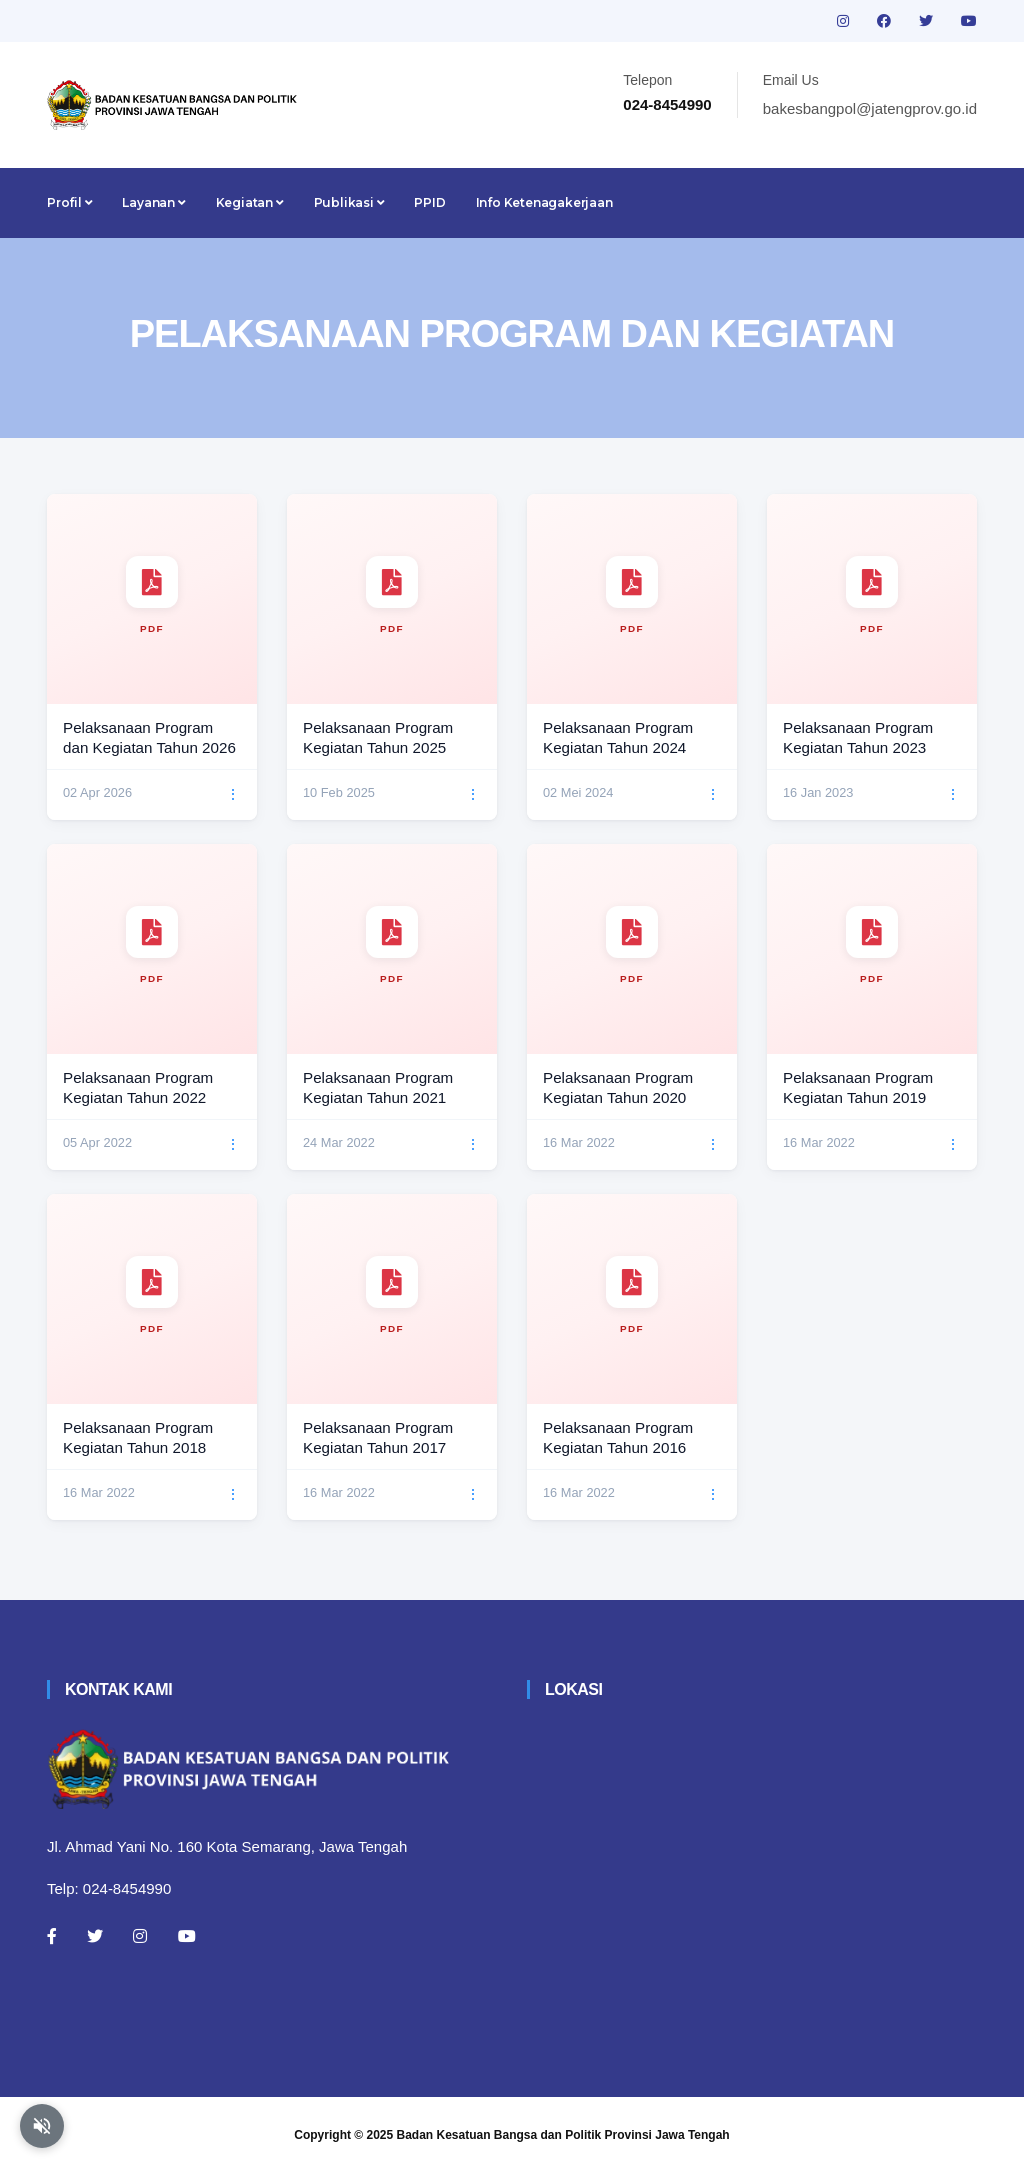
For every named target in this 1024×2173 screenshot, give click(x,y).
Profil (69, 202)
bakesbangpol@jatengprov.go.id (870, 108)
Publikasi (349, 202)
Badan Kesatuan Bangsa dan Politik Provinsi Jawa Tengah (563, 2135)
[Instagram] (140, 1936)
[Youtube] (187, 1936)
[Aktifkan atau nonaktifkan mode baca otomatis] (42, 2126)
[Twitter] (95, 1936)
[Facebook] (52, 1936)
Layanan (153, 202)
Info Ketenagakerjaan (544, 202)
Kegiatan (250, 202)
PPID (429, 202)
